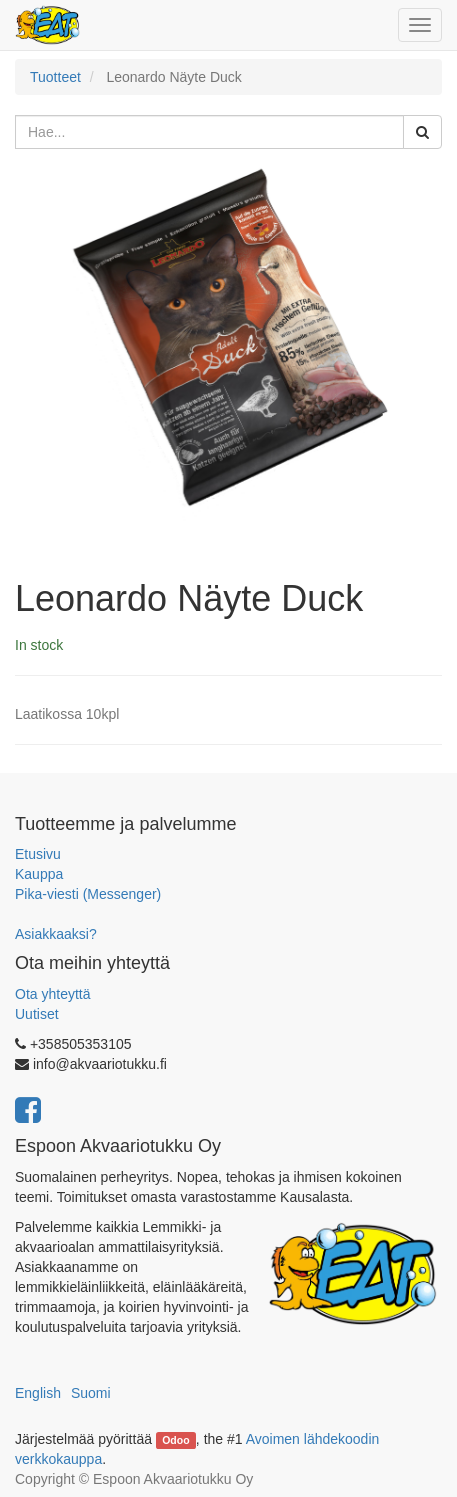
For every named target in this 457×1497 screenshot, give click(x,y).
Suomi (91, 1393)
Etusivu (38, 854)
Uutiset (37, 1014)
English (38, 1393)
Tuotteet (55, 77)
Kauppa (39, 874)
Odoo (175, 1440)
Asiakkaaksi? (56, 934)
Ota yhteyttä (52, 994)
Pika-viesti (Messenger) (88, 894)
